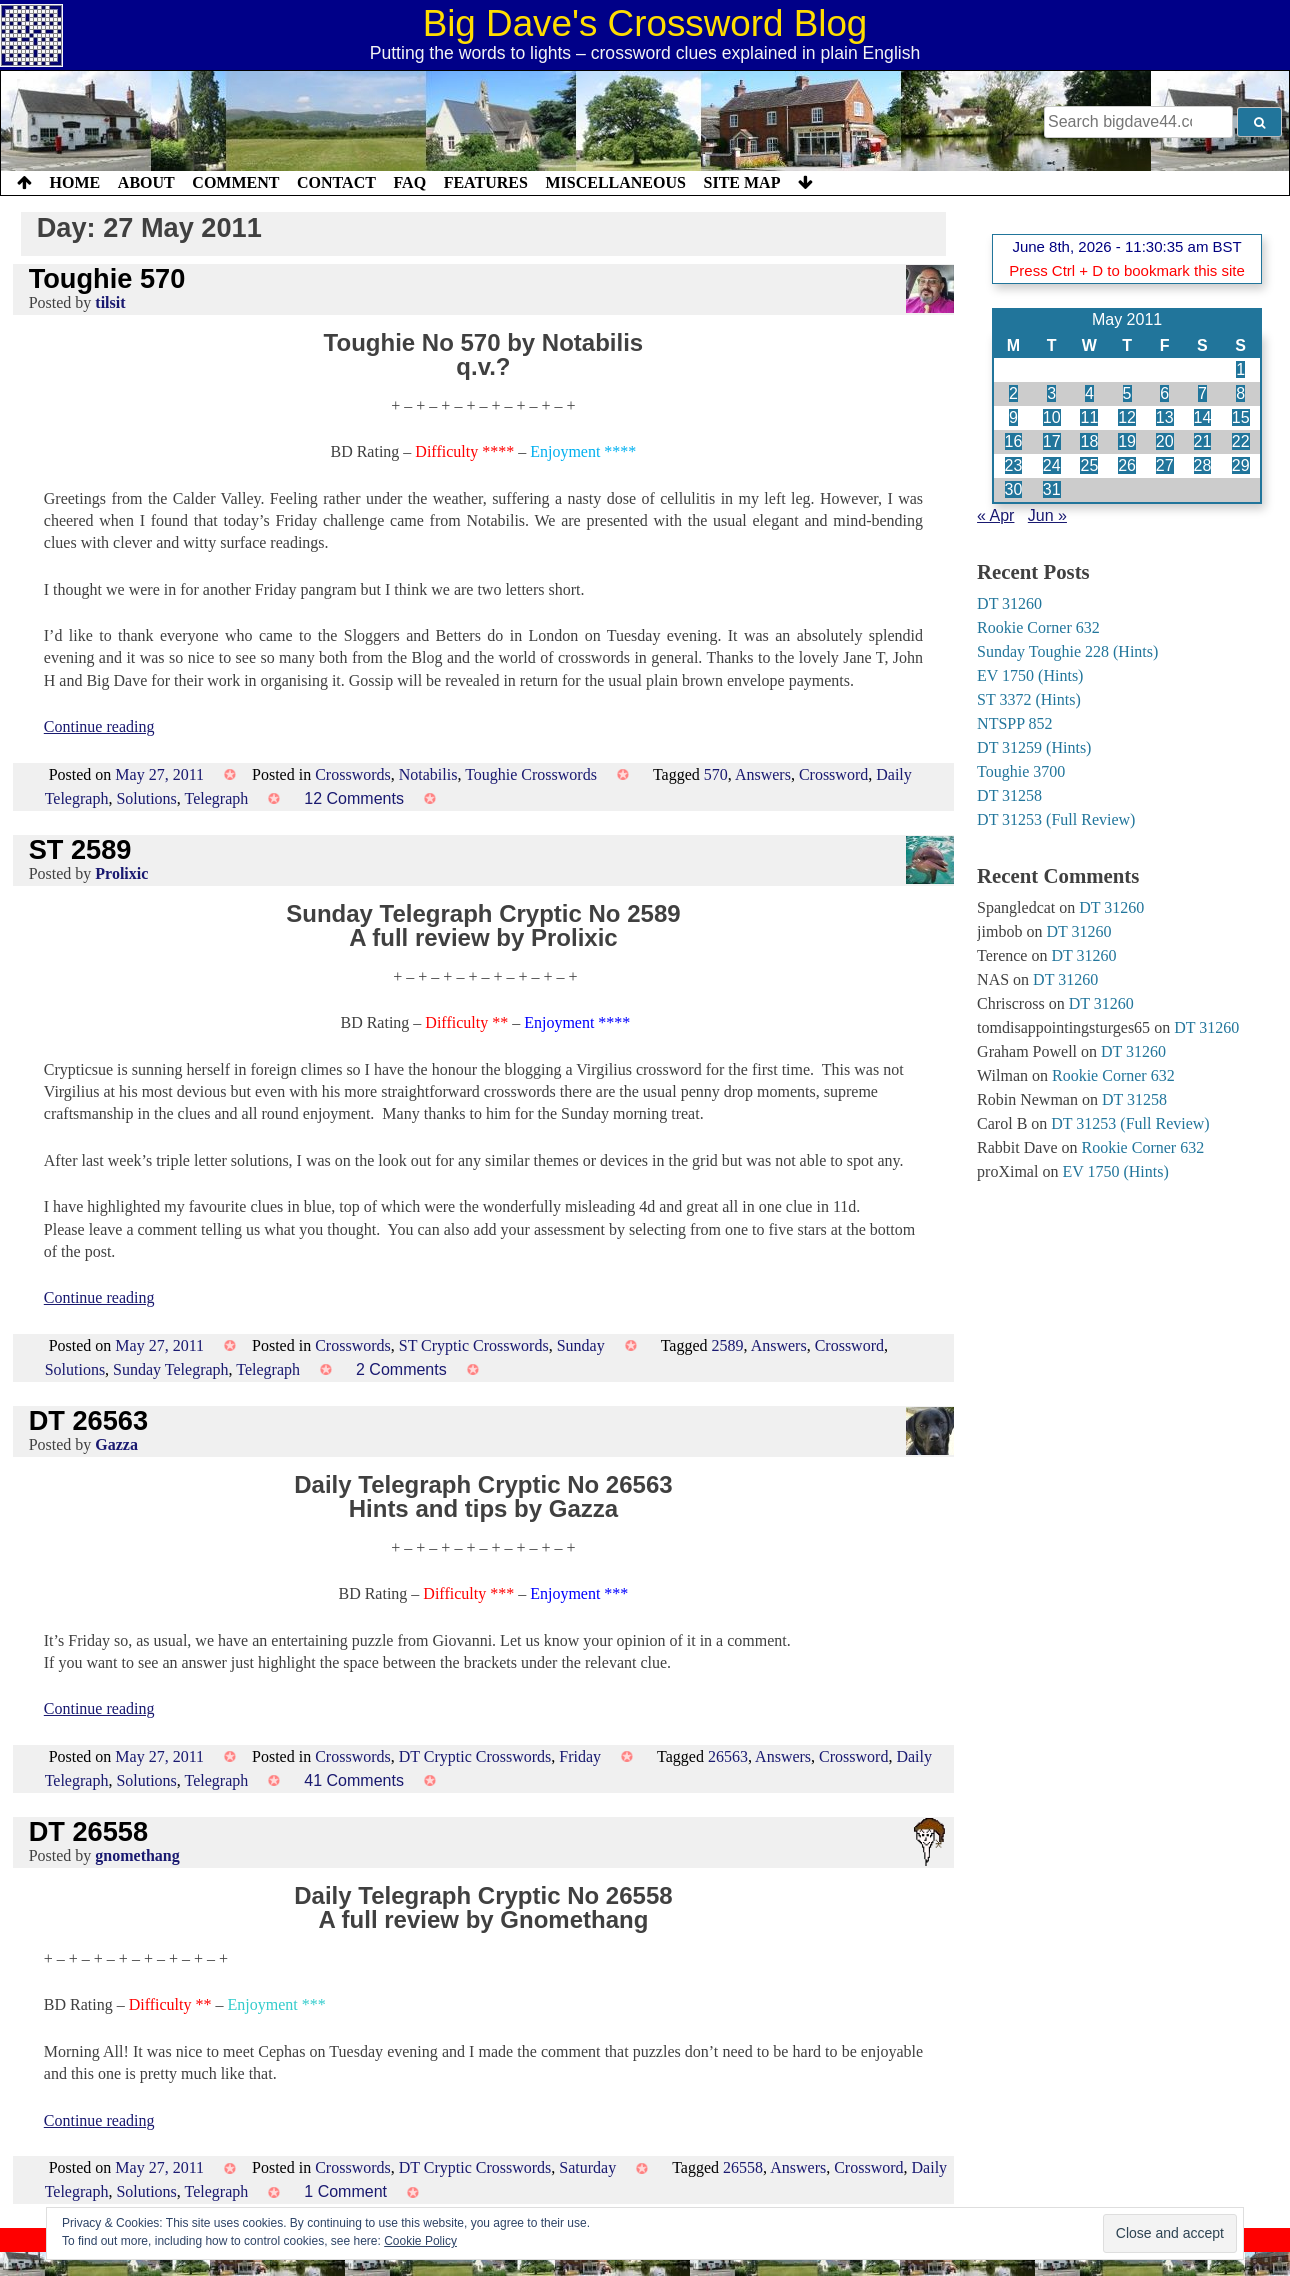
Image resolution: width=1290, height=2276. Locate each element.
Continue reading (99, 726)
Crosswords (353, 774)
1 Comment (345, 2191)
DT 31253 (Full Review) (1056, 819)
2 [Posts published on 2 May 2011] (1013, 393)
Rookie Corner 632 (1038, 627)
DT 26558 (88, 1831)
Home (75, 182)
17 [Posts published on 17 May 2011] (1052, 441)
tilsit (110, 302)
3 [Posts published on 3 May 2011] (1051, 393)
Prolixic (121, 873)
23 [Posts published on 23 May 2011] (1014, 465)
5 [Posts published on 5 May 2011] (1127, 393)
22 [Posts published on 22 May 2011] (1241, 441)
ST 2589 (80, 849)
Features (486, 182)
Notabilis (428, 774)
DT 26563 (88, 1420)
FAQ (409, 182)
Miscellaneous (615, 182)
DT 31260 (1009, 603)
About (146, 182)
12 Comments (354, 798)
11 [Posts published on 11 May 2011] (1089, 417)
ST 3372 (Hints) (1029, 699)
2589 (728, 1345)
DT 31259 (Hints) (1034, 747)
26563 (728, 1756)
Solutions (146, 798)
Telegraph (217, 798)
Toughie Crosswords (531, 774)
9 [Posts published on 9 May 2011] (1013, 417)
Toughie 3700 (1021, 771)
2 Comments (401, 1369)
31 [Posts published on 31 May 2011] (1052, 489)
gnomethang (137, 1855)
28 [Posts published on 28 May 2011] (1203, 465)
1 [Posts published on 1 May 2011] (1240, 369)
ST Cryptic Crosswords (474, 1345)
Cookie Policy (420, 2241)
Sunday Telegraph (170, 1369)
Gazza (116, 1444)
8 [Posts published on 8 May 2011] (1240, 393)
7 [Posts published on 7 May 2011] (1202, 393)
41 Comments (354, 1780)
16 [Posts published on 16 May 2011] (1014, 441)
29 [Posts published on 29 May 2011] (1241, 465)
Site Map (742, 182)
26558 (743, 2167)
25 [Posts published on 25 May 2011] (1089, 465)
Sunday (581, 1345)
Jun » (1047, 515)
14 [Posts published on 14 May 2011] (1203, 417)
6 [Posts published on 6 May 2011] (1164, 393)
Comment (235, 182)
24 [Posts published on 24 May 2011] (1052, 465)
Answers (763, 774)
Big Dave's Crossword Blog (645, 23)
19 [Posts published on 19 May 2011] (1127, 441)
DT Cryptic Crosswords (475, 1756)
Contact (336, 182)
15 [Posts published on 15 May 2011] (1241, 417)
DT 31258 (1009, 795)
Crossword (833, 774)
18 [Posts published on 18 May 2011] (1089, 441)
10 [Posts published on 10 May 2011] (1052, 417)
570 (716, 774)
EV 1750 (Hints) (1030, 675)
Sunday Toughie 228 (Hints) (1067, 651)
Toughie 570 (107, 278)
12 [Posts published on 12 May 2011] (1127, 417)
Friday (580, 1756)
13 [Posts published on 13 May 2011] (1165, 417)
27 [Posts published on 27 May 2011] (1165, 465)
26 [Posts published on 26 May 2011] (1127, 465)
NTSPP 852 (1014, 723)
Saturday (587, 2167)
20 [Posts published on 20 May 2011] (1165, 441)
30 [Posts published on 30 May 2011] (1014, 489)
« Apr (995, 515)
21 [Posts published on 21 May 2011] (1203, 441)
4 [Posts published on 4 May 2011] (1089, 393)
